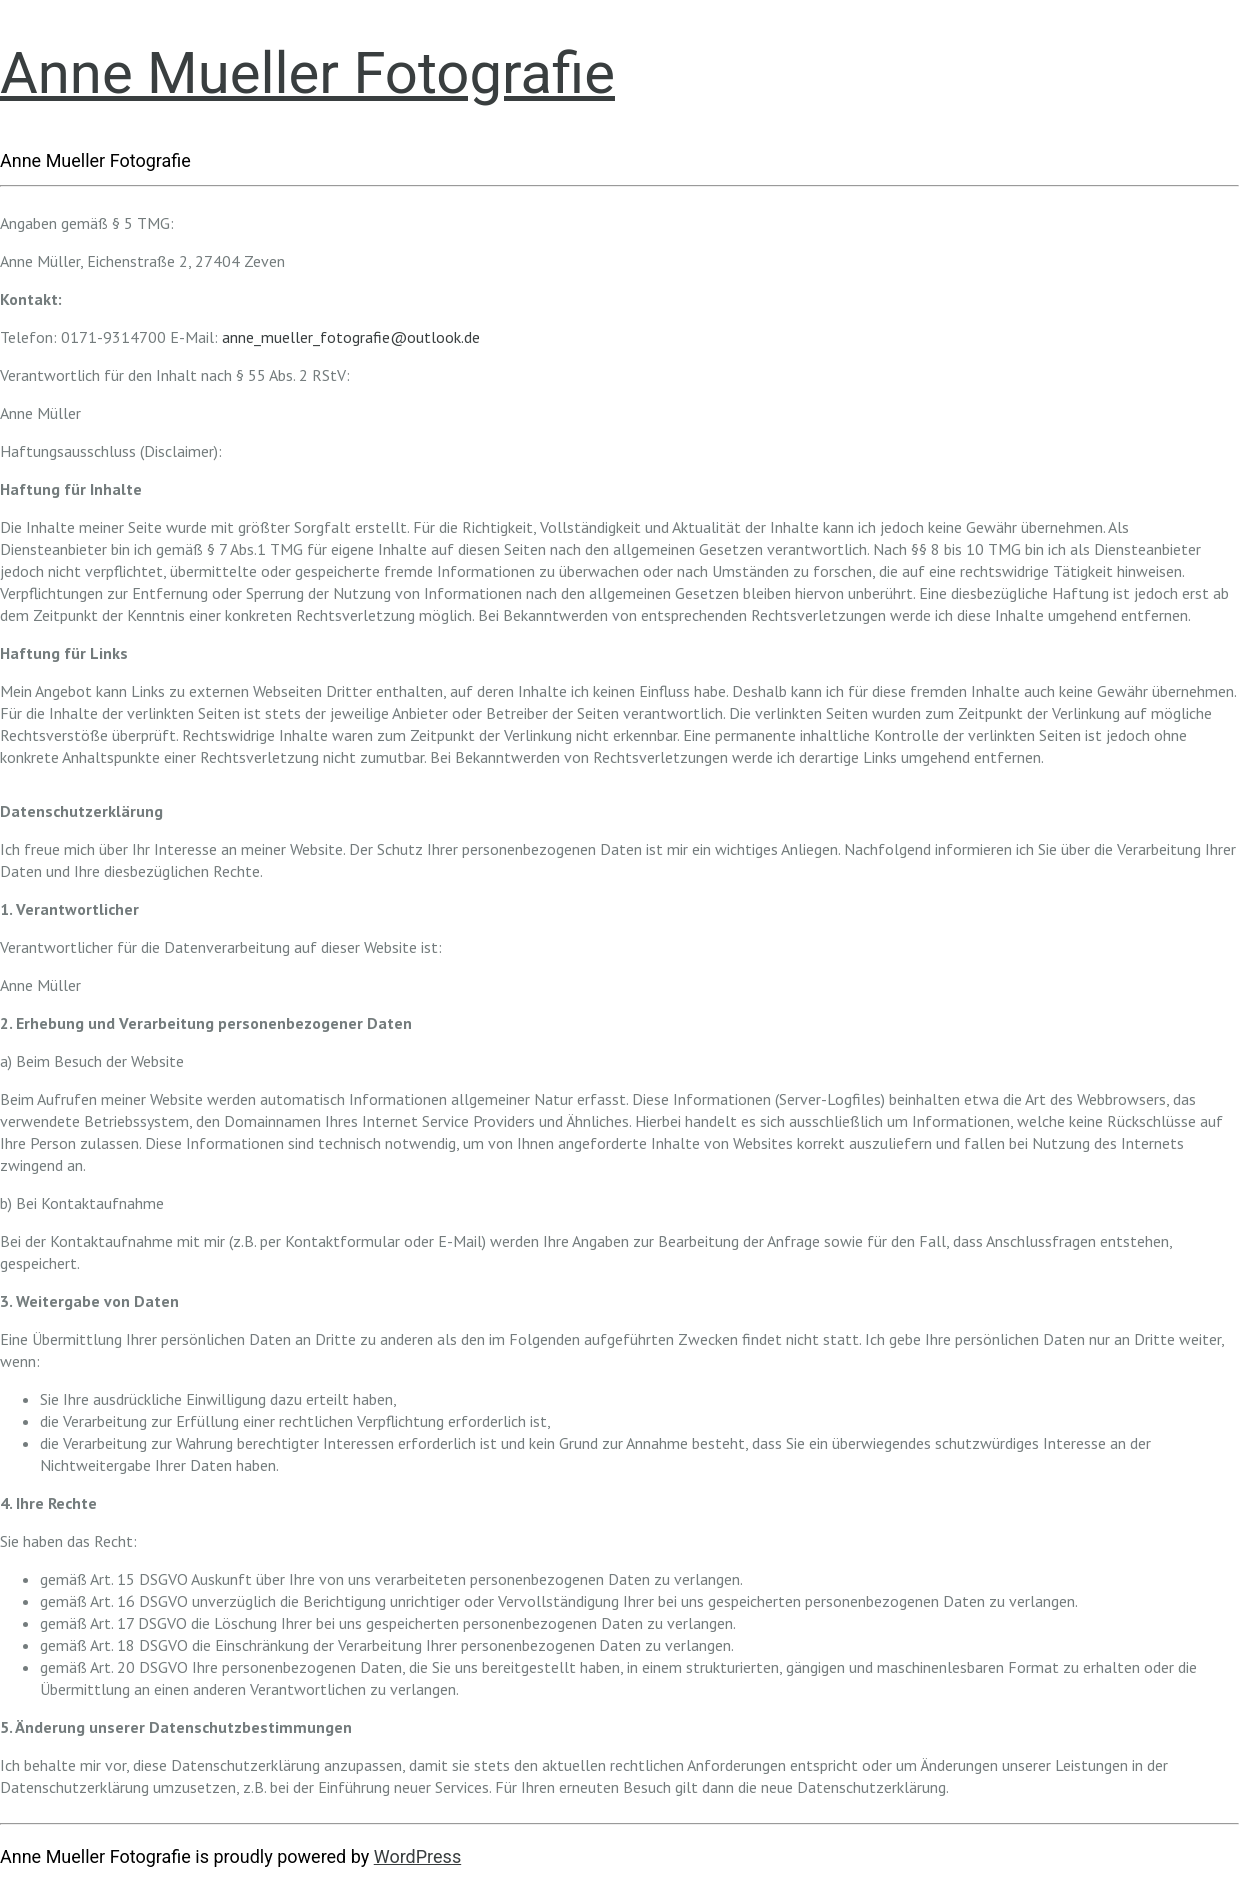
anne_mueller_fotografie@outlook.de (351, 337)
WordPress (417, 1856)
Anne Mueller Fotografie (307, 73)
